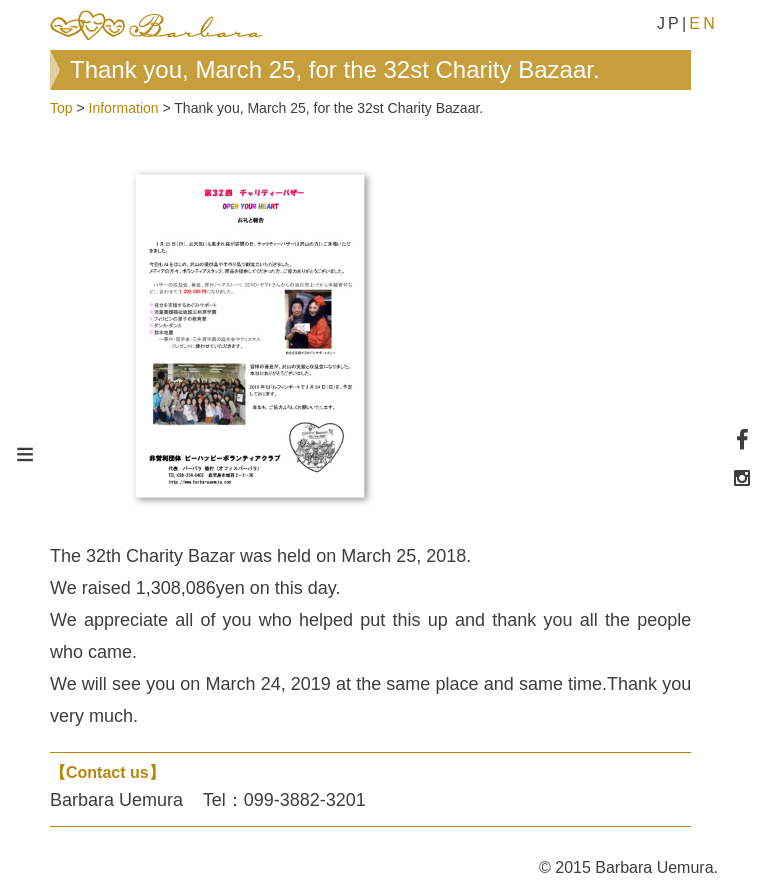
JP (669, 23)
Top (61, 108)
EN (703, 23)
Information (124, 108)
